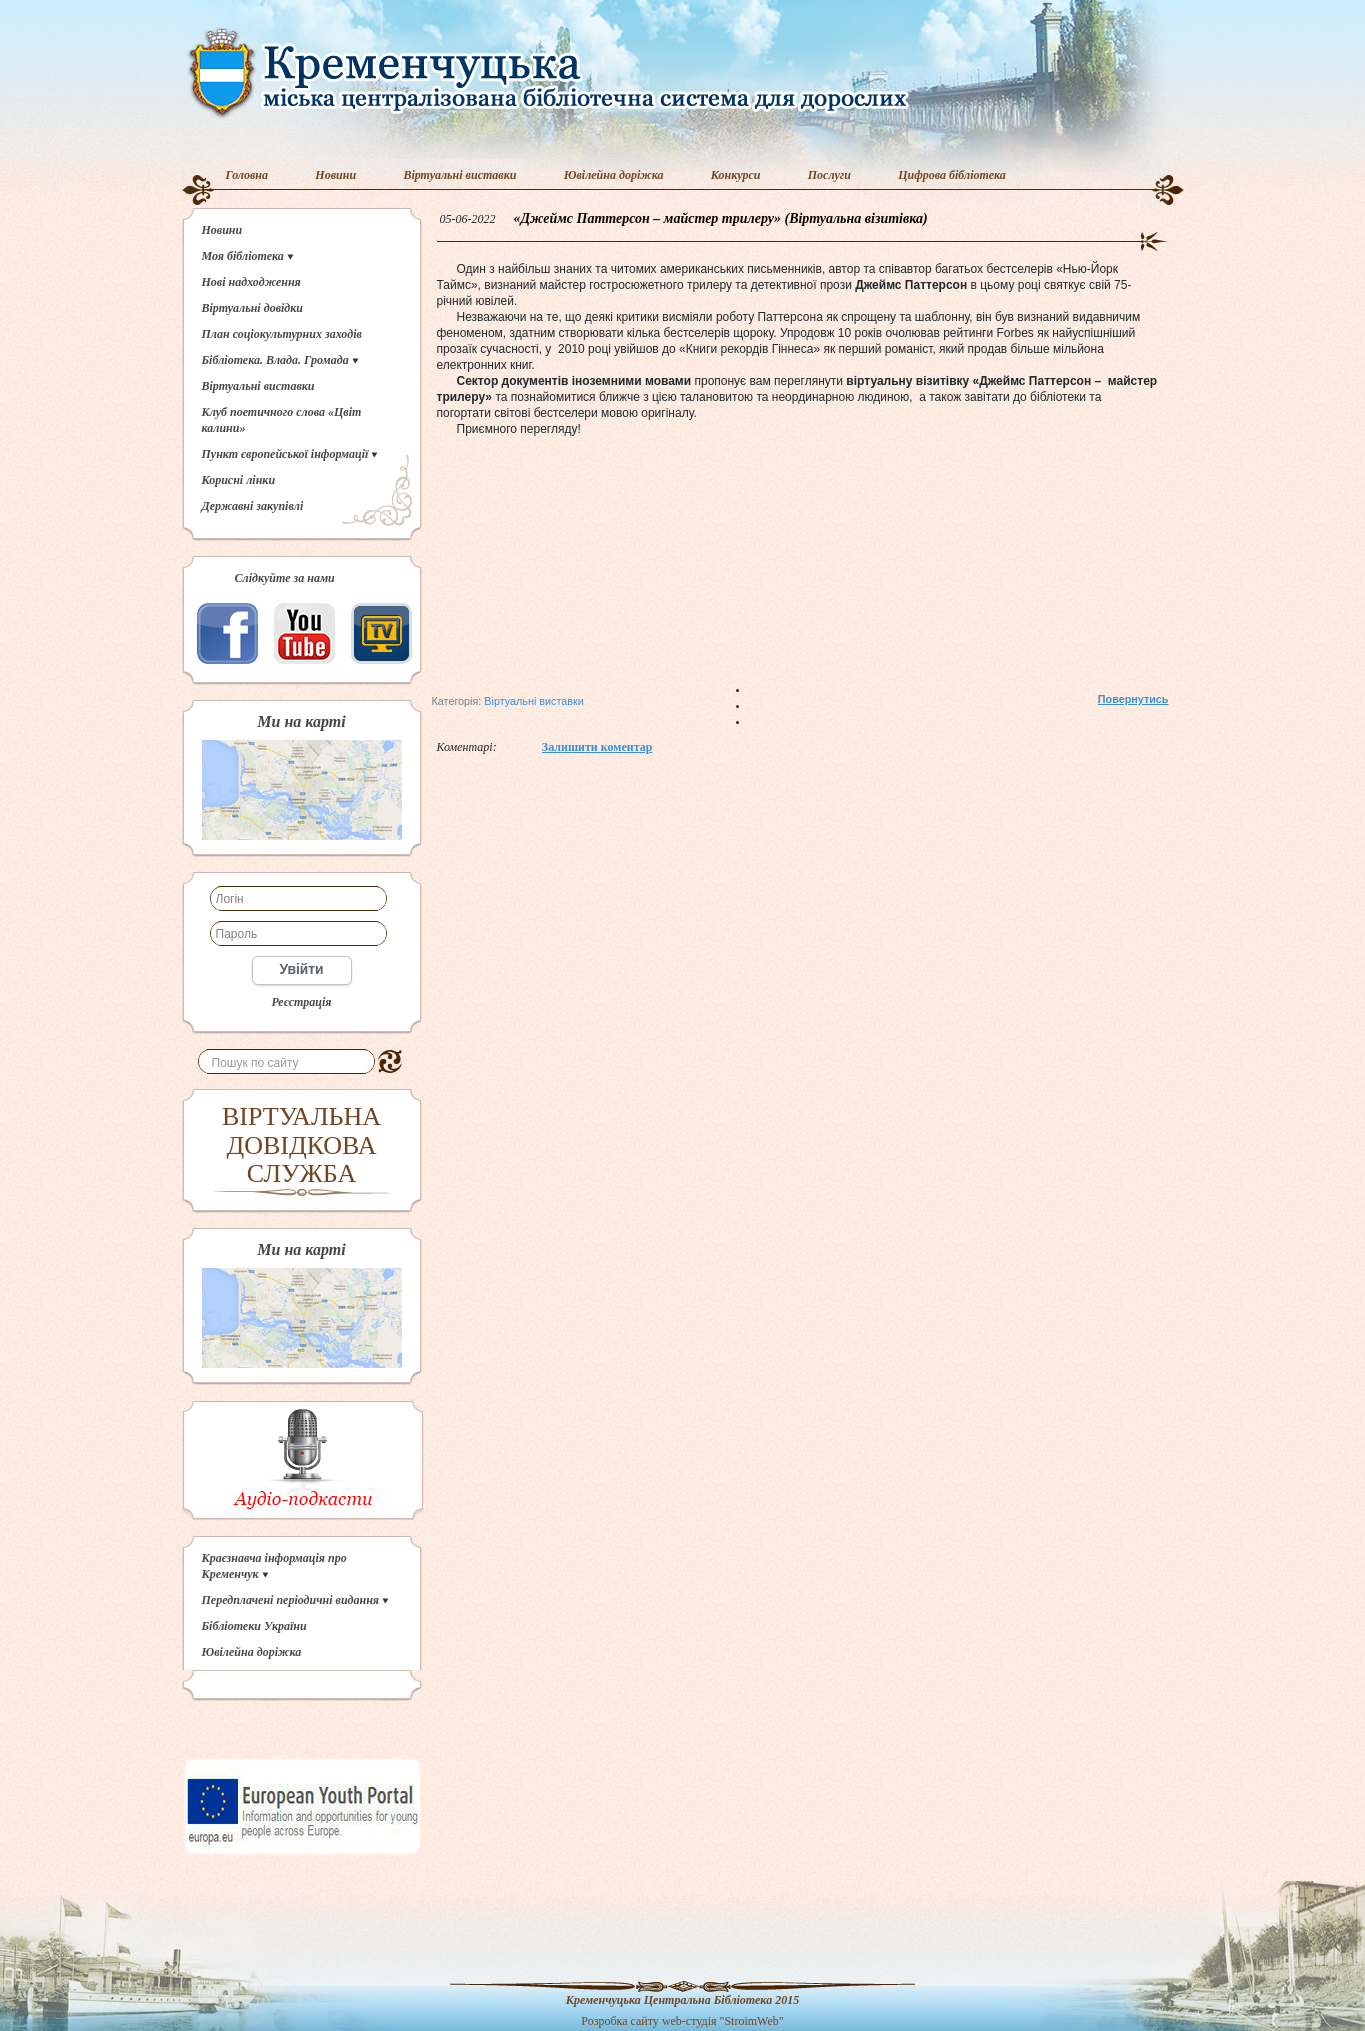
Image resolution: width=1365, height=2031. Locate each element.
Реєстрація (301, 1002)
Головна (247, 175)
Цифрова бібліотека (952, 175)
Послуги (829, 175)
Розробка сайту (620, 2021)
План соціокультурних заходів (282, 334)
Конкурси (736, 175)
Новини (335, 175)
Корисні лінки (239, 480)
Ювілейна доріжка (614, 175)
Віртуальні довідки (253, 308)
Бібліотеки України (254, 1626)
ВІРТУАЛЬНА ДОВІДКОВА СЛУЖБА (301, 1145)
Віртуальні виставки (459, 175)
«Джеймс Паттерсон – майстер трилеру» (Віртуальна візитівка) (721, 218)
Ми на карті (301, 722)
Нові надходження (251, 282)
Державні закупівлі (253, 506)
